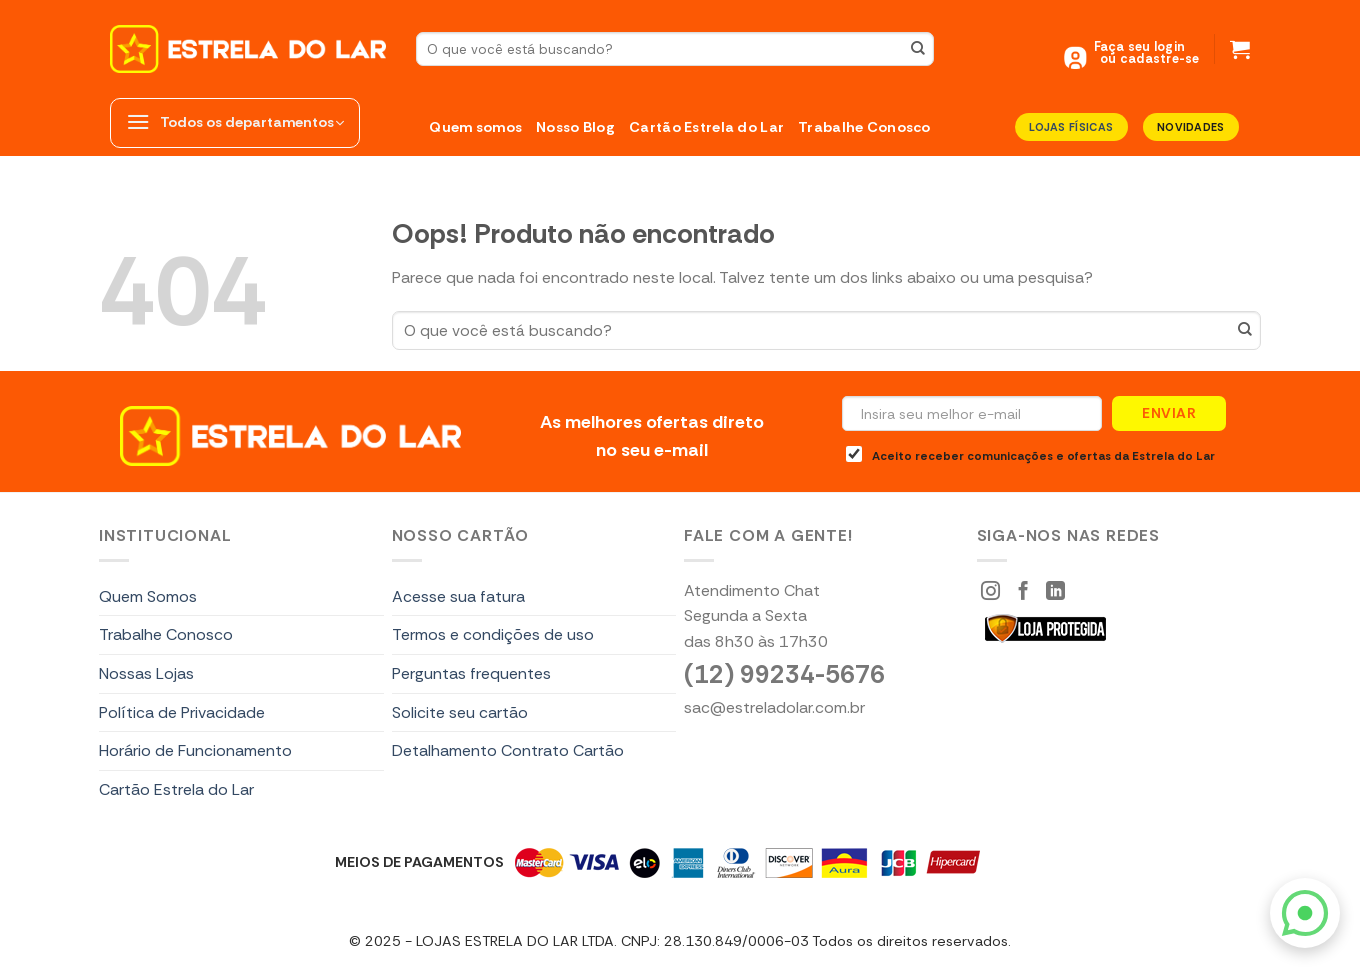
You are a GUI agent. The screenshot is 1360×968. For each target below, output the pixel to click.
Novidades (1191, 127)
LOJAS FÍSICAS (1071, 127)
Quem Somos (148, 596)
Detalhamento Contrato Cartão (508, 750)
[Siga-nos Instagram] (990, 592)
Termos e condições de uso (493, 634)
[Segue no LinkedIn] (1055, 592)
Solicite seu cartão (460, 712)
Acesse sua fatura (458, 596)
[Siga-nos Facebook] (1023, 592)
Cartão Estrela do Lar (706, 127)
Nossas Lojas (146, 673)
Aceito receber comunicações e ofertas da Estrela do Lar (1030, 455)
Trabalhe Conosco (864, 127)
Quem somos (475, 127)
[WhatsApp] (1305, 913)
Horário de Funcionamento (195, 750)
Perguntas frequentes (471, 673)
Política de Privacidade (182, 712)
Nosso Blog (575, 127)
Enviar (1169, 413)
